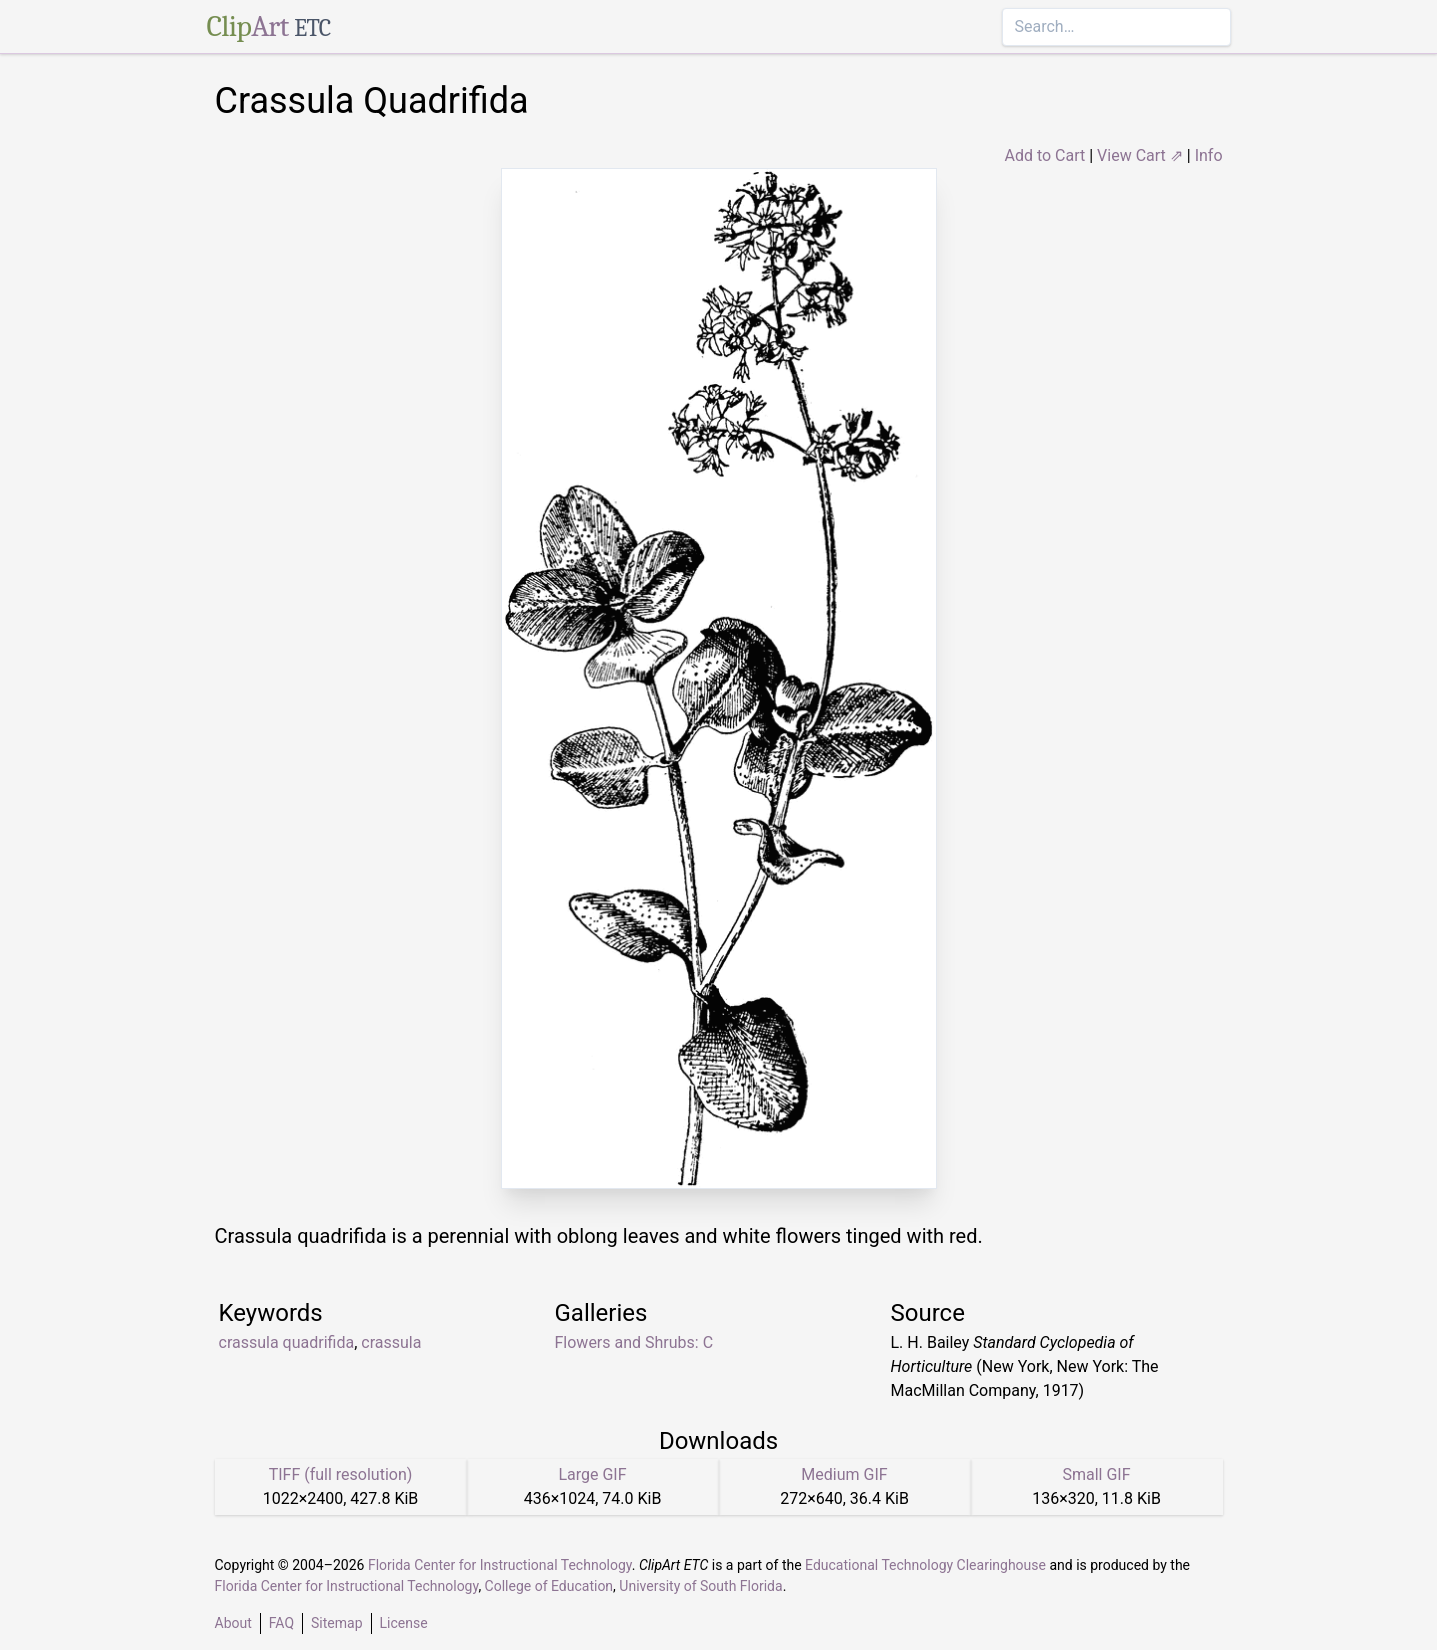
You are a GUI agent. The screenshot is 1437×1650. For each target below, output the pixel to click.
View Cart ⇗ (1140, 155)
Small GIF (1096, 1474)
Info (1209, 155)
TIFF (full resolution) (341, 1474)
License (404, 1623)
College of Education (549, 1586)
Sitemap (336, 1623)
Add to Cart (1044, 155)
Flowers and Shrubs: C (634, 1342)
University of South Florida (700, 1586)
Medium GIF (844, 1474)
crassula (391, 1342)
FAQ (281, 1623)
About (233, 1623)
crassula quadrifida (287, 1342)
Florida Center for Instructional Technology (500, 1565)
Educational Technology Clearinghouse (925, 1565)
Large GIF (592, 1474)
